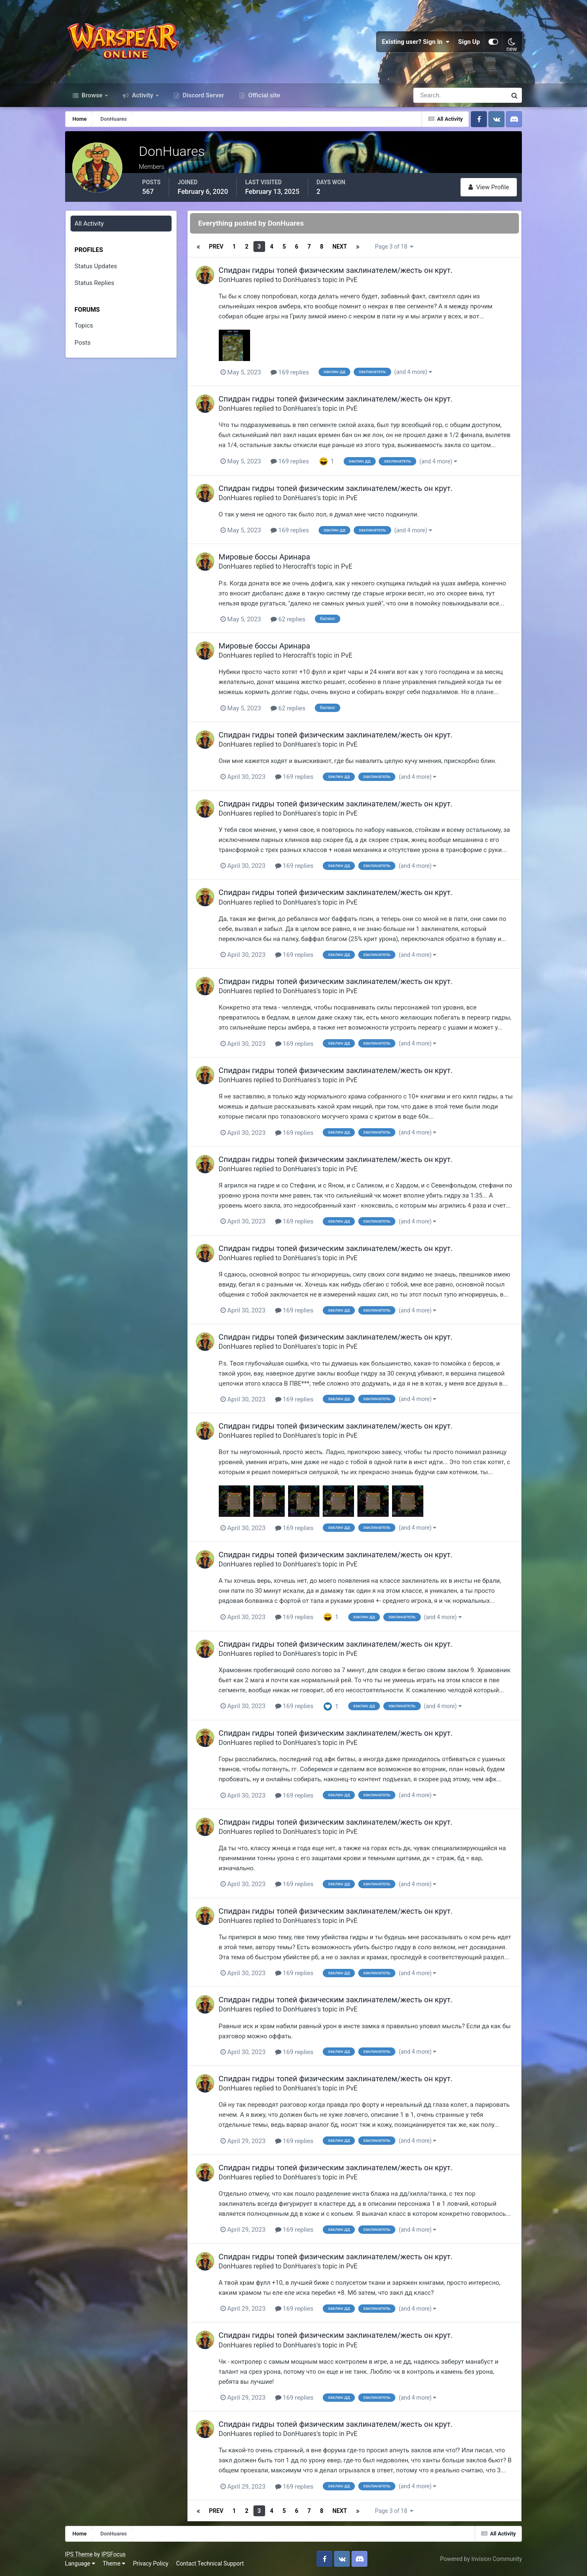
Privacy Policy (150, 2563)
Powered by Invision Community (481, 2559)
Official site (263, 95)
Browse (92, 95)
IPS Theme (79, 2554)
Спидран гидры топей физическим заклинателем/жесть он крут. (336, 270)
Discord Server (202, 95)
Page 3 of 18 (394, 246)
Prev (216, 246)
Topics (84, 325)
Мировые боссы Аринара (264, 556)
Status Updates (96, 266)
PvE (351, 280)
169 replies (290, 372)
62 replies (288, 619)
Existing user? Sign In (416, 42)
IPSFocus (113, 2554)
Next (339, 246)
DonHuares (235, 280)
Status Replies (94, 283)
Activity (142, 95)
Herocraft (297, 566)
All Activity (89, 223)
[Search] (431, 95)
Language (80, 2563)
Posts (83, 342)
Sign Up (469, 42)
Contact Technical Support (210, 2563)
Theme (114, 2563)
